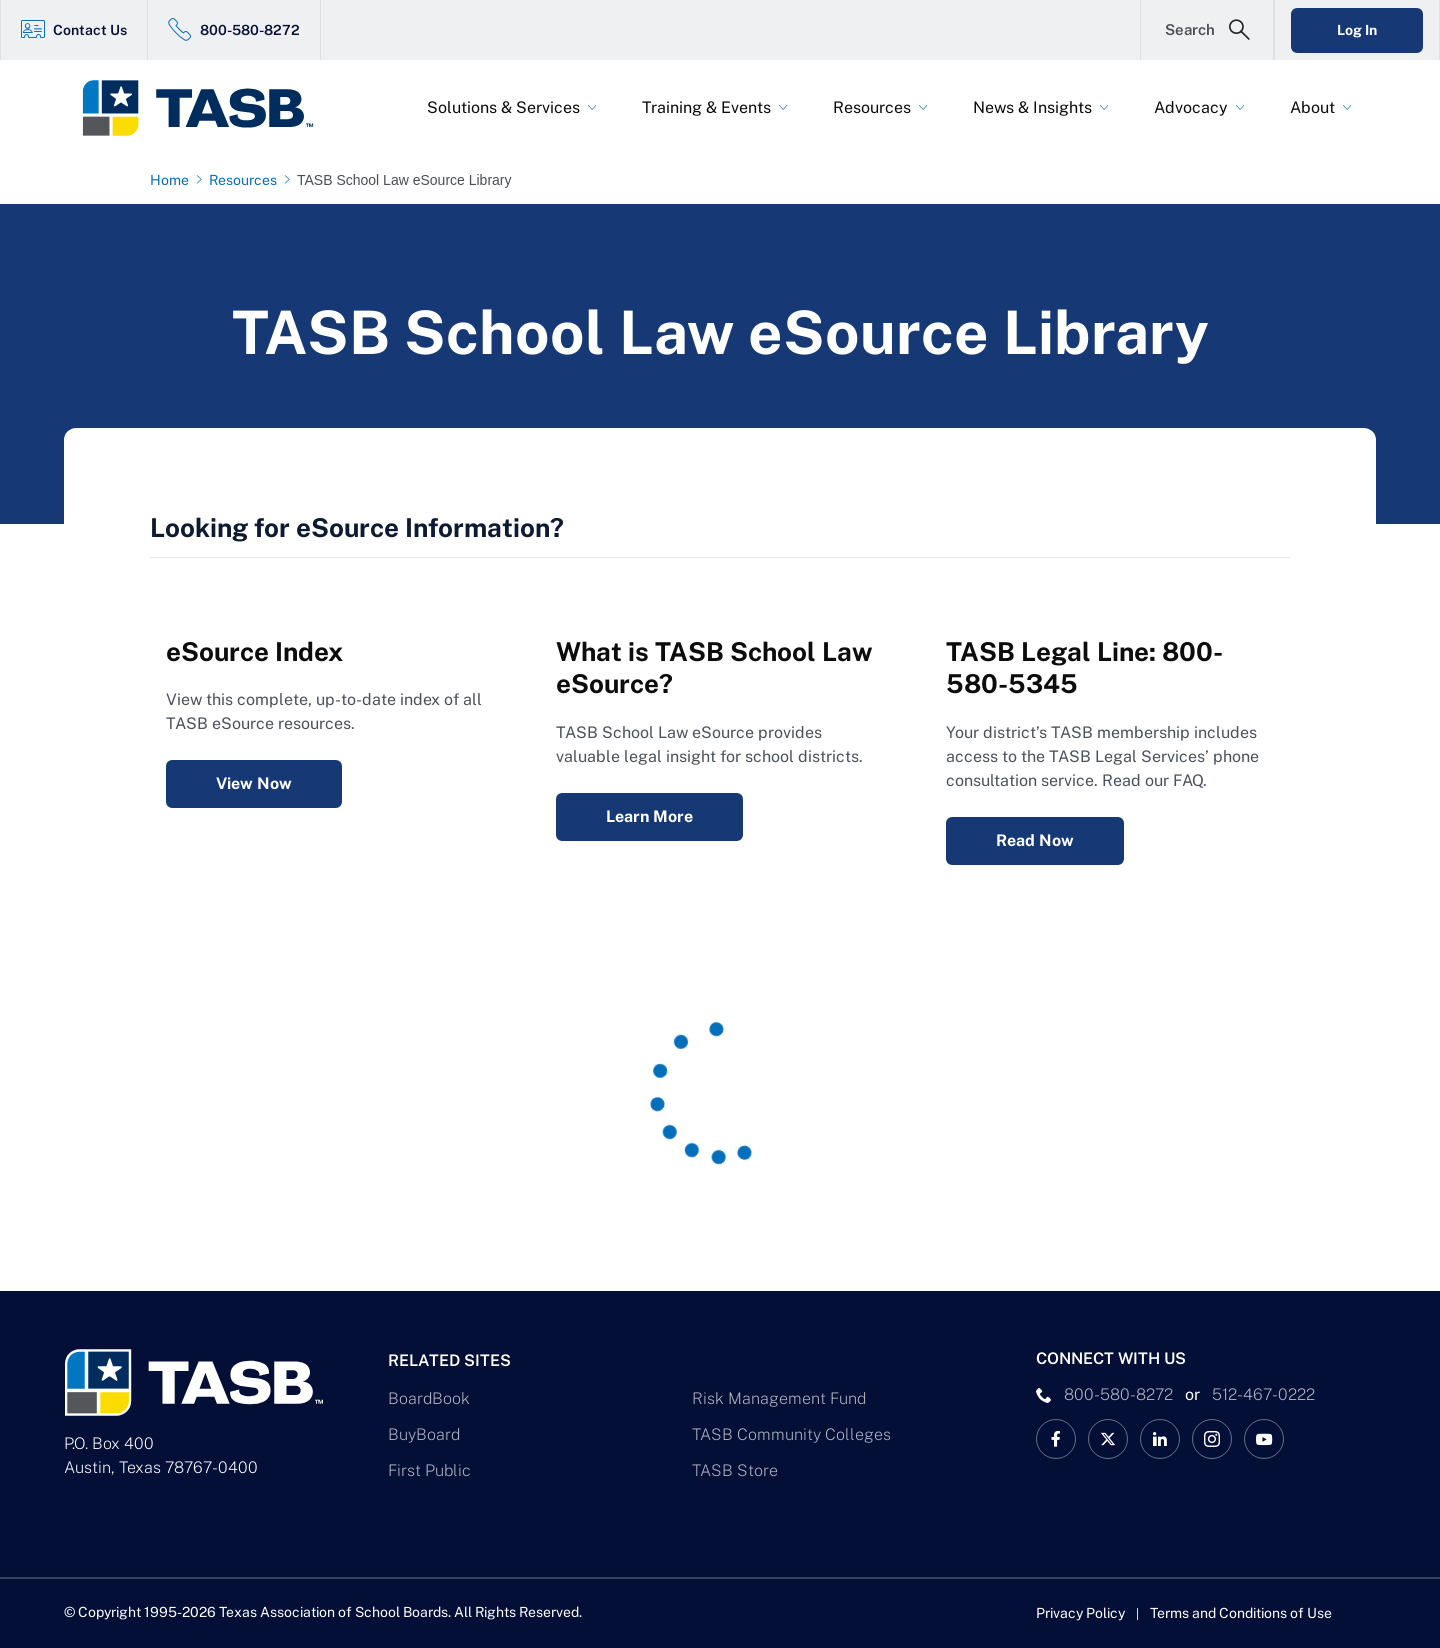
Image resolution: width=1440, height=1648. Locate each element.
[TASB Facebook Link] (1056, 1439)
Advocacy (1191, 107)
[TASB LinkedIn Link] (1160, 1439)
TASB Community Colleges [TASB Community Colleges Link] (791, 1434)
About (1312, 107)
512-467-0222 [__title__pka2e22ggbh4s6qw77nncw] (1263, 1394)
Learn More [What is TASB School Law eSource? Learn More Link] (649, 816)
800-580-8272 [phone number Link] (1118, 1394)
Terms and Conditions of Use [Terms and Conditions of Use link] (1241, 1613)
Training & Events (706, 107)
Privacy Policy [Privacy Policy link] (1080, 1613)
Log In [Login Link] (1357, 30)
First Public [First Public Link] (429, 1470)
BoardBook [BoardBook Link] (429, 1398)
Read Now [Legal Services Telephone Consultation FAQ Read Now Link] (1035, 840)
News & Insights (1032, 107)
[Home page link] (173, 180)
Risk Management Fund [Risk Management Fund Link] (779, 1398)
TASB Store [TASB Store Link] (735, 1470)
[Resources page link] (247, 180)
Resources (872, 107)
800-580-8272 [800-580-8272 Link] (250, 30)
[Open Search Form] (1207, 30)
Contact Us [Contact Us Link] (90, 30)
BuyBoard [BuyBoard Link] (424, 1434)
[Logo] (210, 108)
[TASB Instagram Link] (1212, 1439)
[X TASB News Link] (1108, 1439)
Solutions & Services (503, 107)
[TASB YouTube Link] (1264, 1439)
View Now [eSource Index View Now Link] (254, 783)
